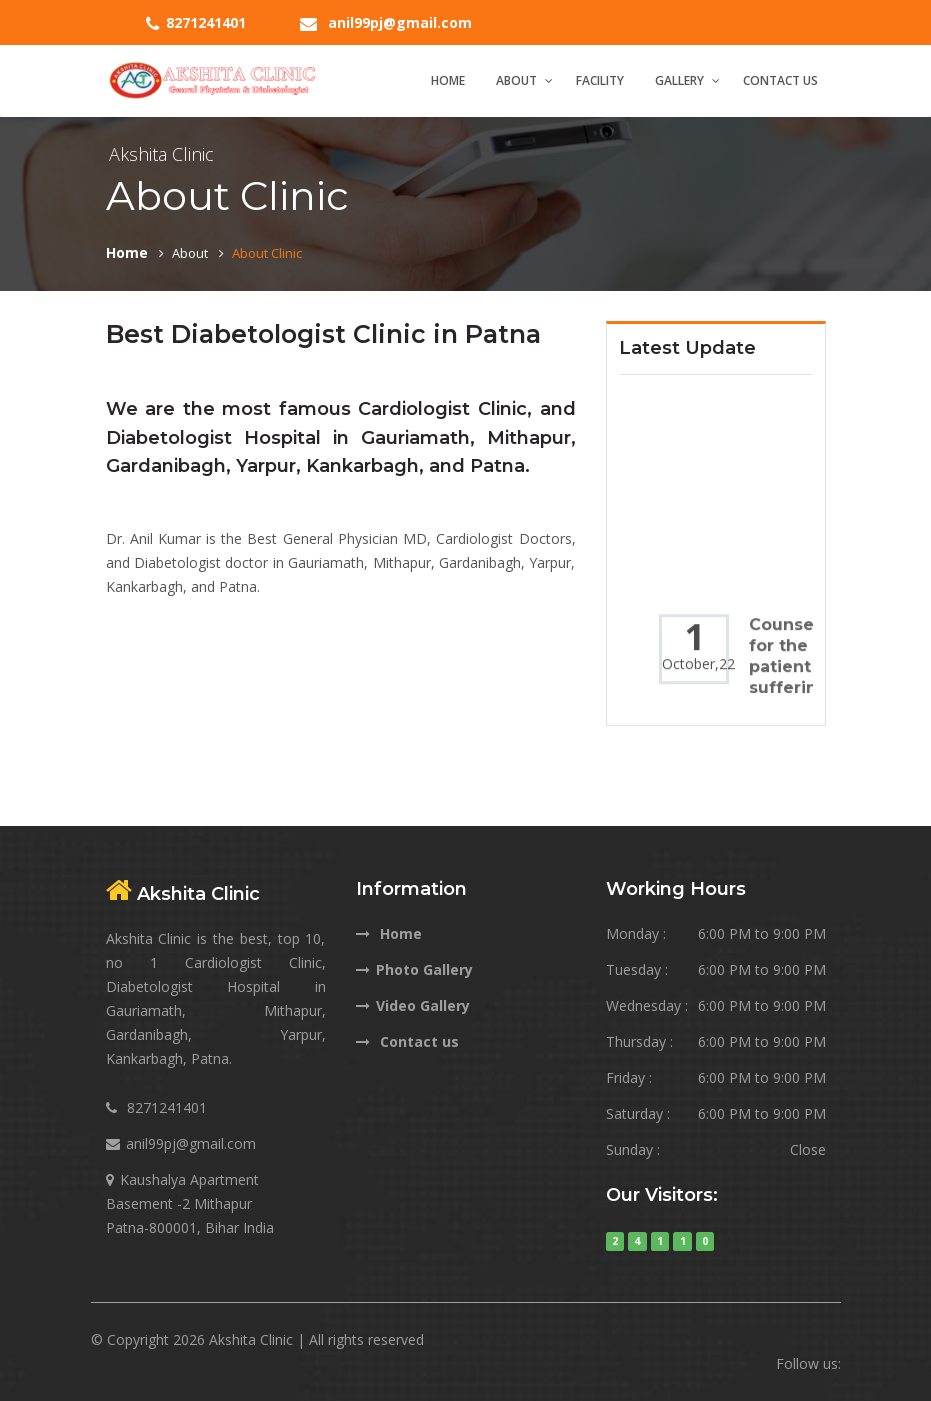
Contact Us (780, 80)
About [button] (516, 80)
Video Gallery (413, 1005)
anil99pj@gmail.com (400, 22)
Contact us (407, 1041)
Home (448, 80)
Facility (600, 80)
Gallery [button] (679, 80)
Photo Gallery (414, 969)
